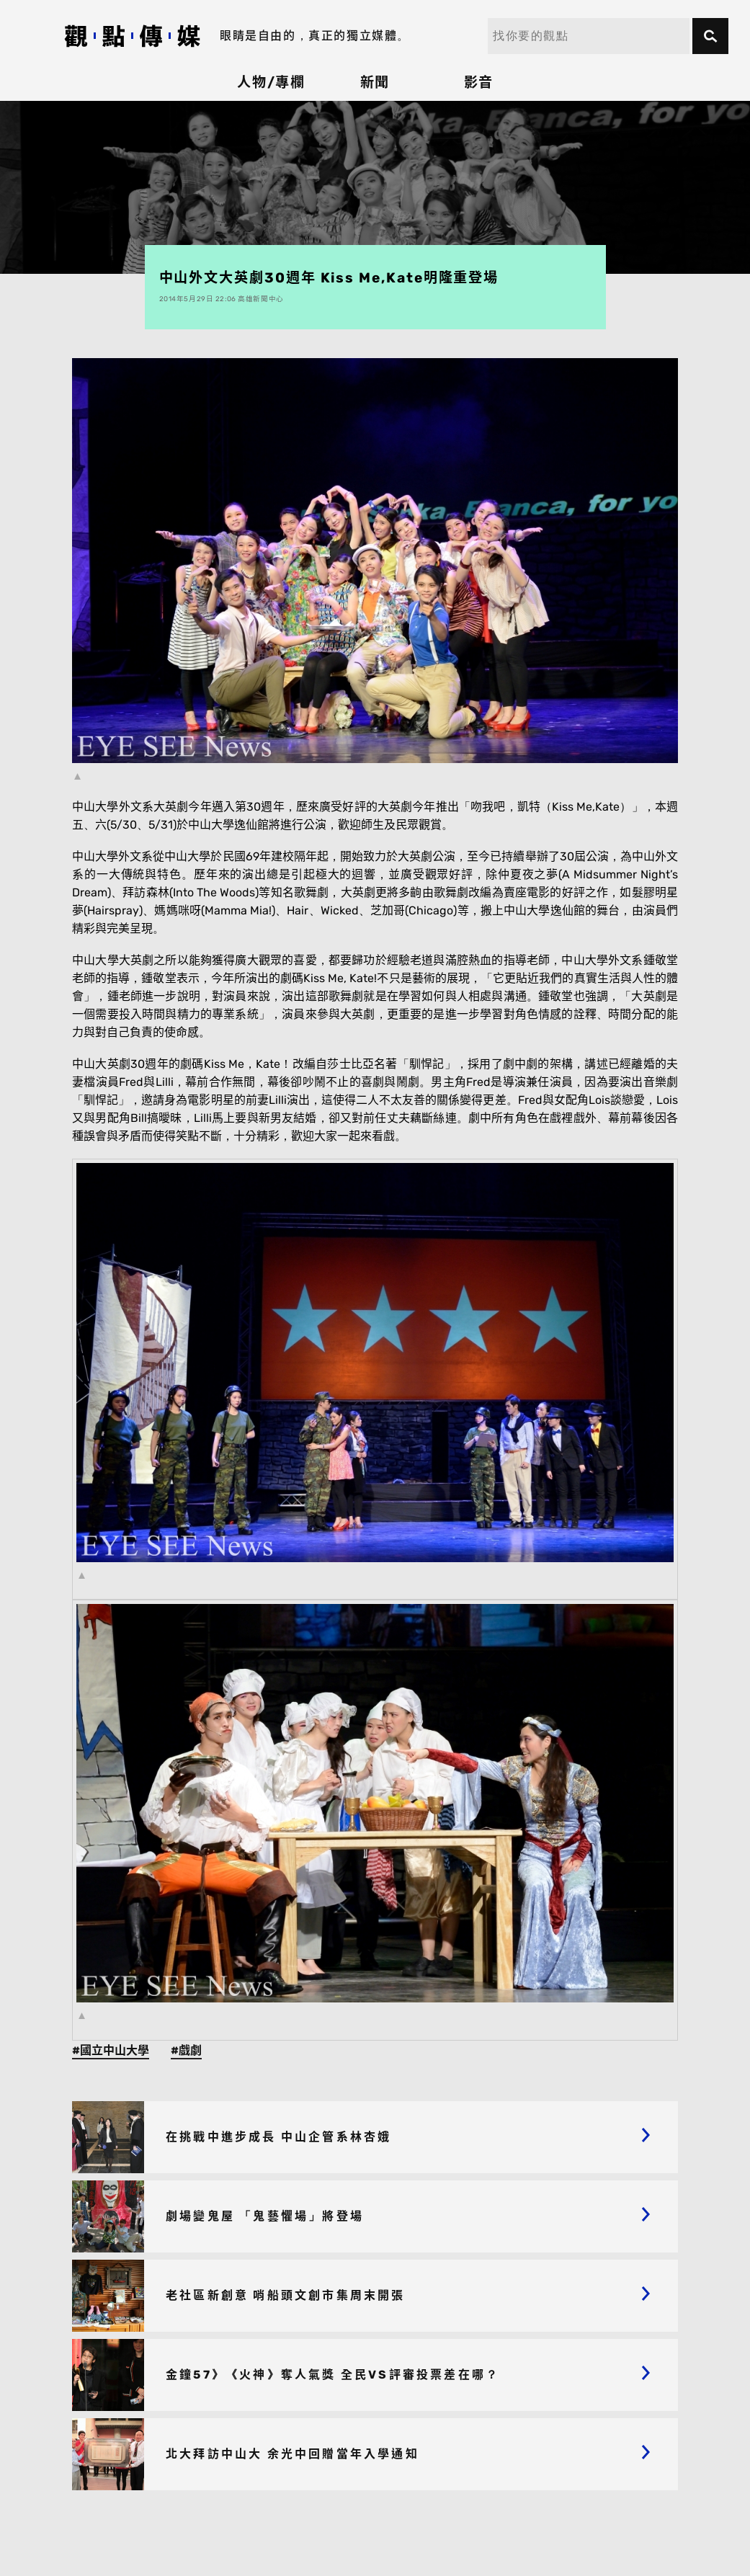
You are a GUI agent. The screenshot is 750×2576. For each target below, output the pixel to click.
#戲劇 (186, 2050)
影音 (479, 82)
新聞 (375, 82)
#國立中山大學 (110, 2050)
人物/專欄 (271, 82)
